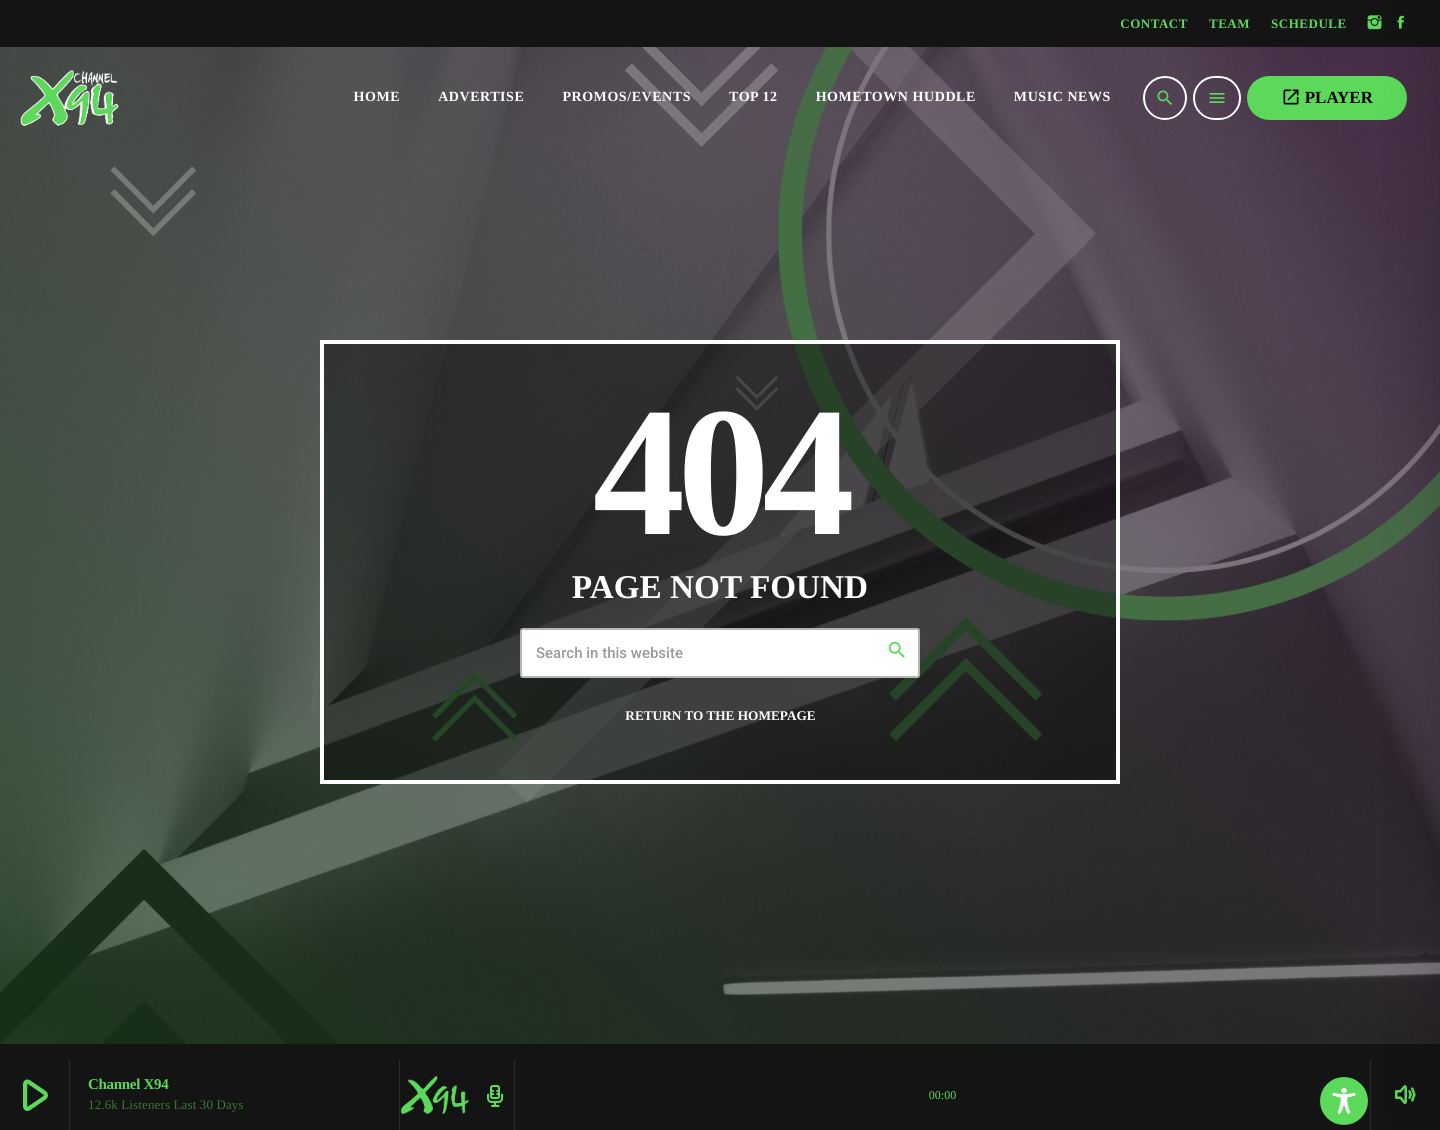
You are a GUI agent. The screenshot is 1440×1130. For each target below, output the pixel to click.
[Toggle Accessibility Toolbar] (1344, 1101)
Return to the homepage (720, 715)
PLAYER (1327, 97)
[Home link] (110, 98)
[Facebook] (1401, 23)
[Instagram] (1375, 23)
